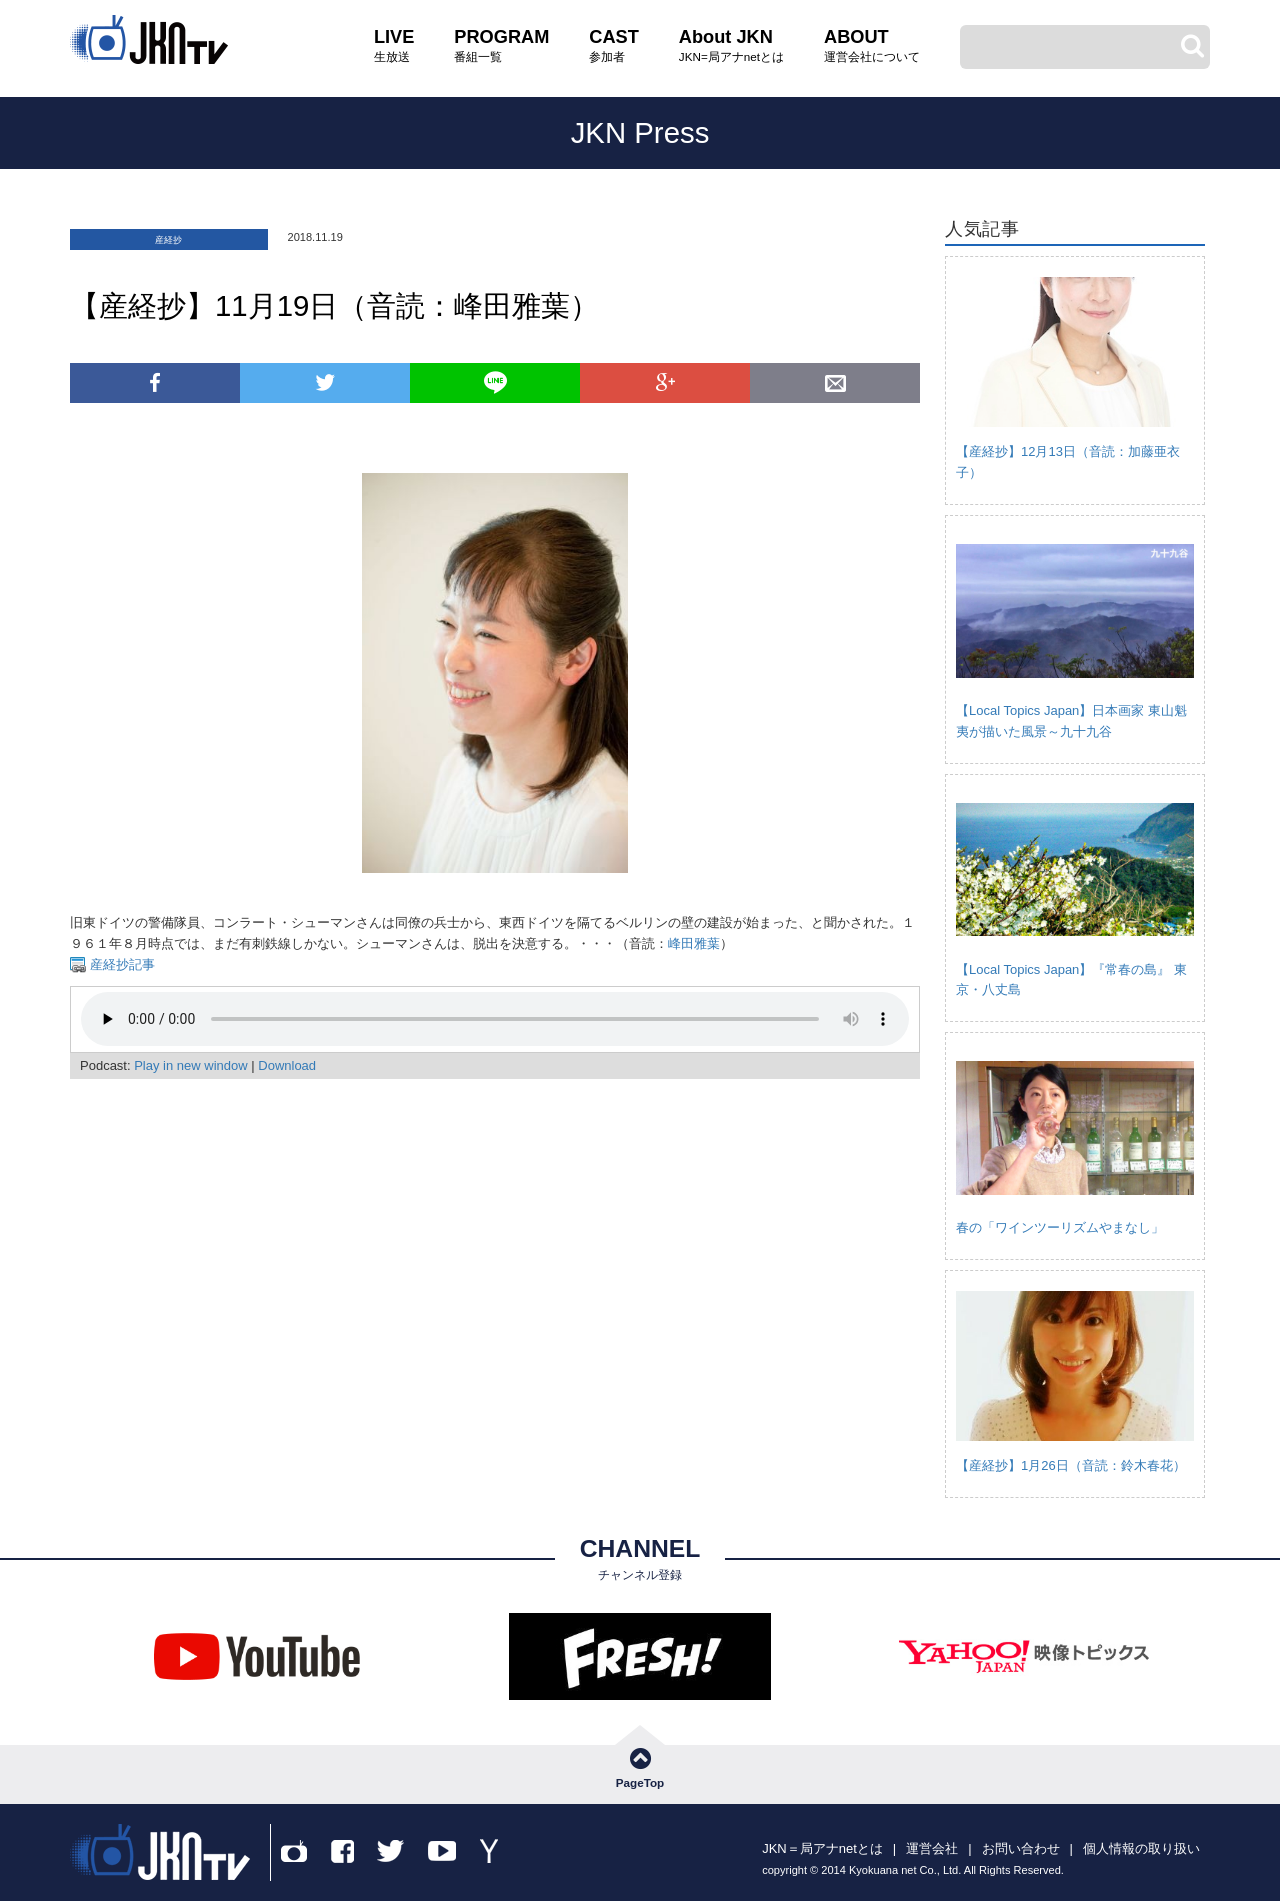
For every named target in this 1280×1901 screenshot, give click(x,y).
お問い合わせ (1021, 1848)
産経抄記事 (120, 964)
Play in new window (190, 1065)
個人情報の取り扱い (1141, 1848)
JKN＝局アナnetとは (822, 1848)
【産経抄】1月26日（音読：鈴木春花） (1071, 1465)
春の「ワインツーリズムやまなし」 (1060, 1227)
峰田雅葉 (694, 943)
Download (287, 1065)
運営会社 (932, 1848)
